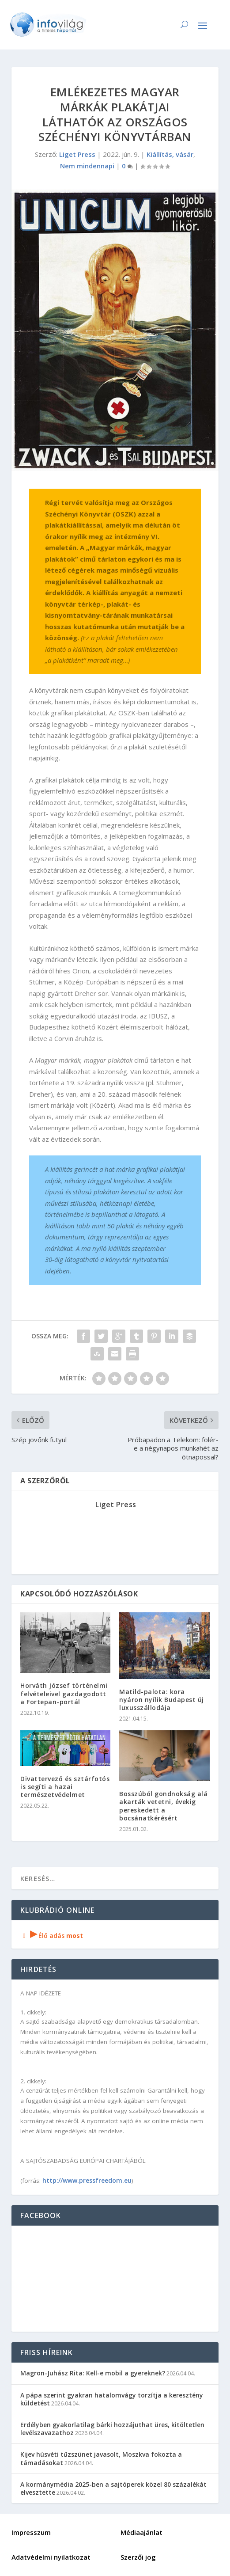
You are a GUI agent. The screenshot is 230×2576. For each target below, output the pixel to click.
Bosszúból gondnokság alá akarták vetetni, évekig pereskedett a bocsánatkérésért (163, 1806)
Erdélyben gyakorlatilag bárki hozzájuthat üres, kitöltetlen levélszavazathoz (112, 2428)
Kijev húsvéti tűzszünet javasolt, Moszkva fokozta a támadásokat (101, 2458)
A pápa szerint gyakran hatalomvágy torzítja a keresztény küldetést (111, 2399)
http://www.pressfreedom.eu (87, 2180)
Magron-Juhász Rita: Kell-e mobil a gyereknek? (92, 2373)
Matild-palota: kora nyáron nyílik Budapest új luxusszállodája (161, 1699)
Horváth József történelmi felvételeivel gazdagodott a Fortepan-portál (64, 1693)
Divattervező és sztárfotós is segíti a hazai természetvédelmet (64, 1786)
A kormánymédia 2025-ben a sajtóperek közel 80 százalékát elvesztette (113, 2488)
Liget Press (77, 154)
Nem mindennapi (87, 165)
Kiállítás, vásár (170, 154)
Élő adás (51, 1935)
